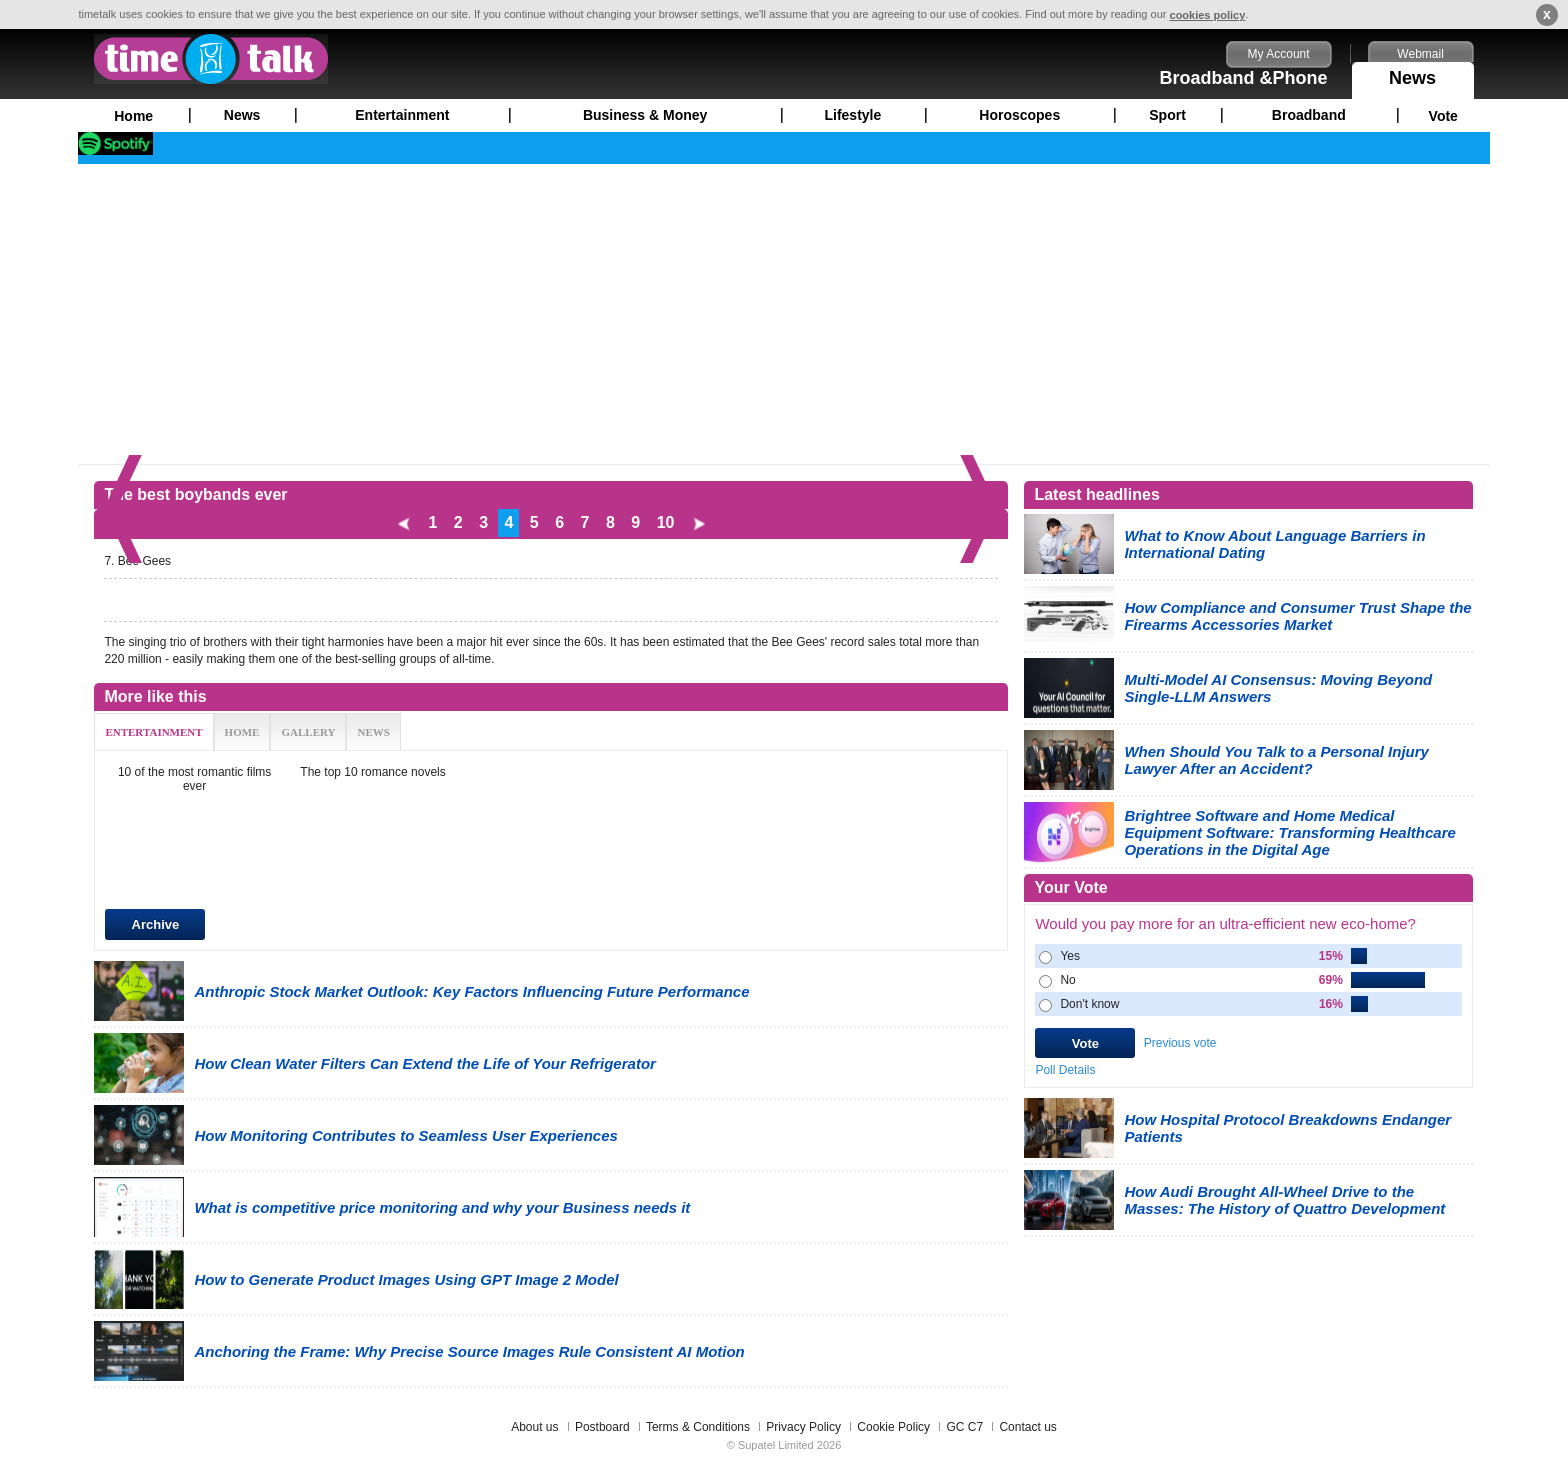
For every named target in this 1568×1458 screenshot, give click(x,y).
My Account (1279, 54)
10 (666, 522)
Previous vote (1180, 1043)
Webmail (1420, 54)
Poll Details (1065, 1070)
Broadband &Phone (1244, 78)
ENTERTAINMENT (153, 732)
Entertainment (402, 115)
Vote (1443, 116)
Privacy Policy (803, 1427)
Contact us (1027, 1427)
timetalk (211, 59)
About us (534, 1427)
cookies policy (1208, 15)
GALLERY (308, 732)
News (1413, 75)
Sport (1167, 115)
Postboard (602, 1427)
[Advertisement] (784, 314)
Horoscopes (1019, 115)
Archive (156, 924)
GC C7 (964, 1427)
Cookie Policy (893, 1427)
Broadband (1309, 115)
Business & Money (645, 115)
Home (133, 116)
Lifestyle (852, 115)
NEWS (373, 732)
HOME (242, 732)
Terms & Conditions (698, 1427)
